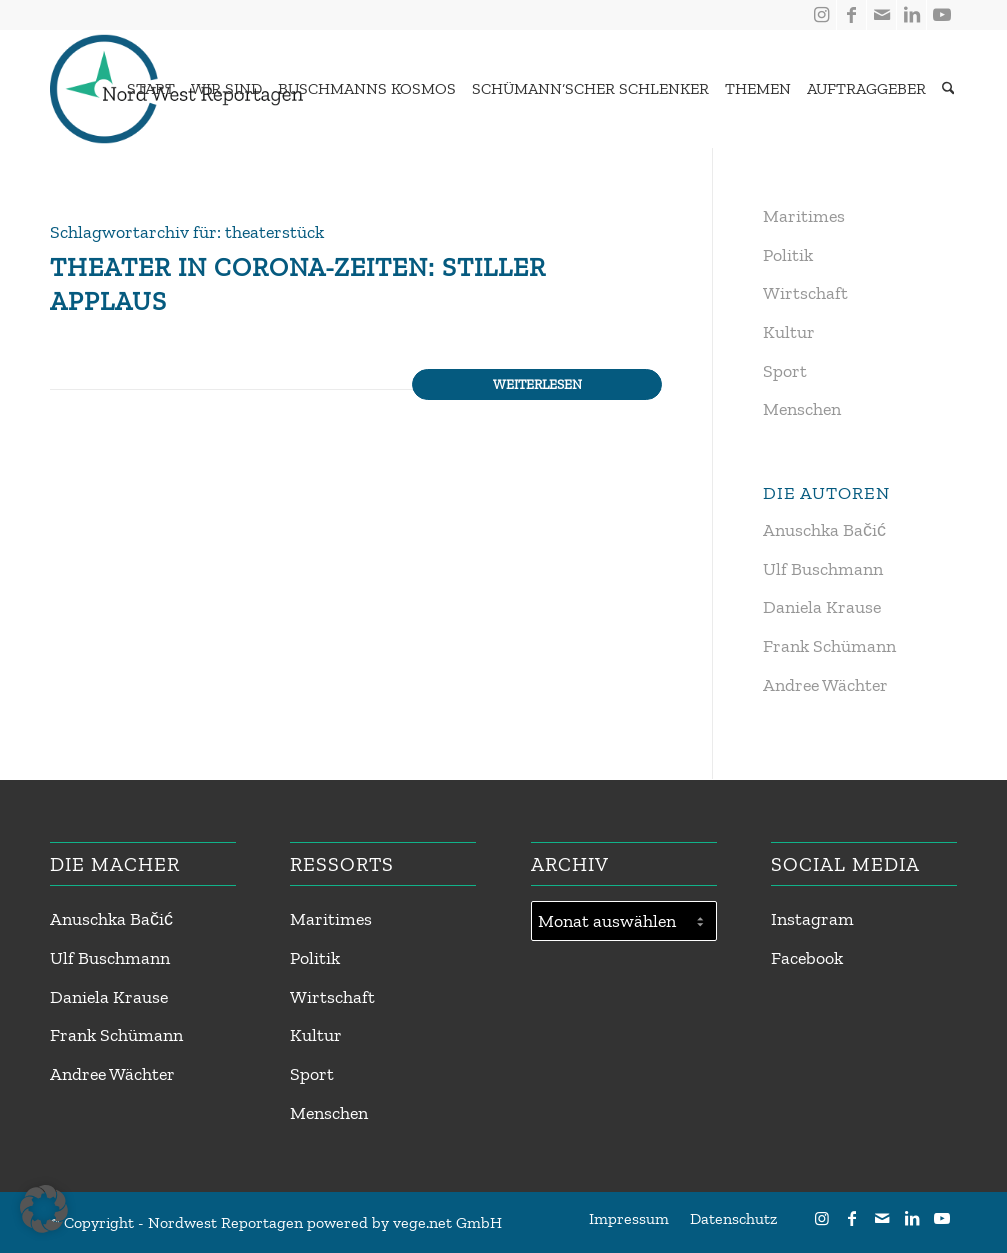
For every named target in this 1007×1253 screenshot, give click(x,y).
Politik (788, 255)
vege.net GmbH (447, 1222)
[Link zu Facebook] (851, 15)
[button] (44, 1209)
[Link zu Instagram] (821, 15)
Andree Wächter (825, 685)
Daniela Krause (822, 607)
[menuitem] (146, 89)
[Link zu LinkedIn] (911, 15)
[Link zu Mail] (881, 15)
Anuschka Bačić (824, 530)
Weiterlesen (537, 384)
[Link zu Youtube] (942, 15)
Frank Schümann (829, 646)
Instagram (812, 919)
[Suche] (948, 89)
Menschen (802, 409)
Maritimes (804, 216)
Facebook (807, 958)
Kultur (789, 332)
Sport (785, 371)
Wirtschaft (805, 293)
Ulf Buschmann (823, 569)
